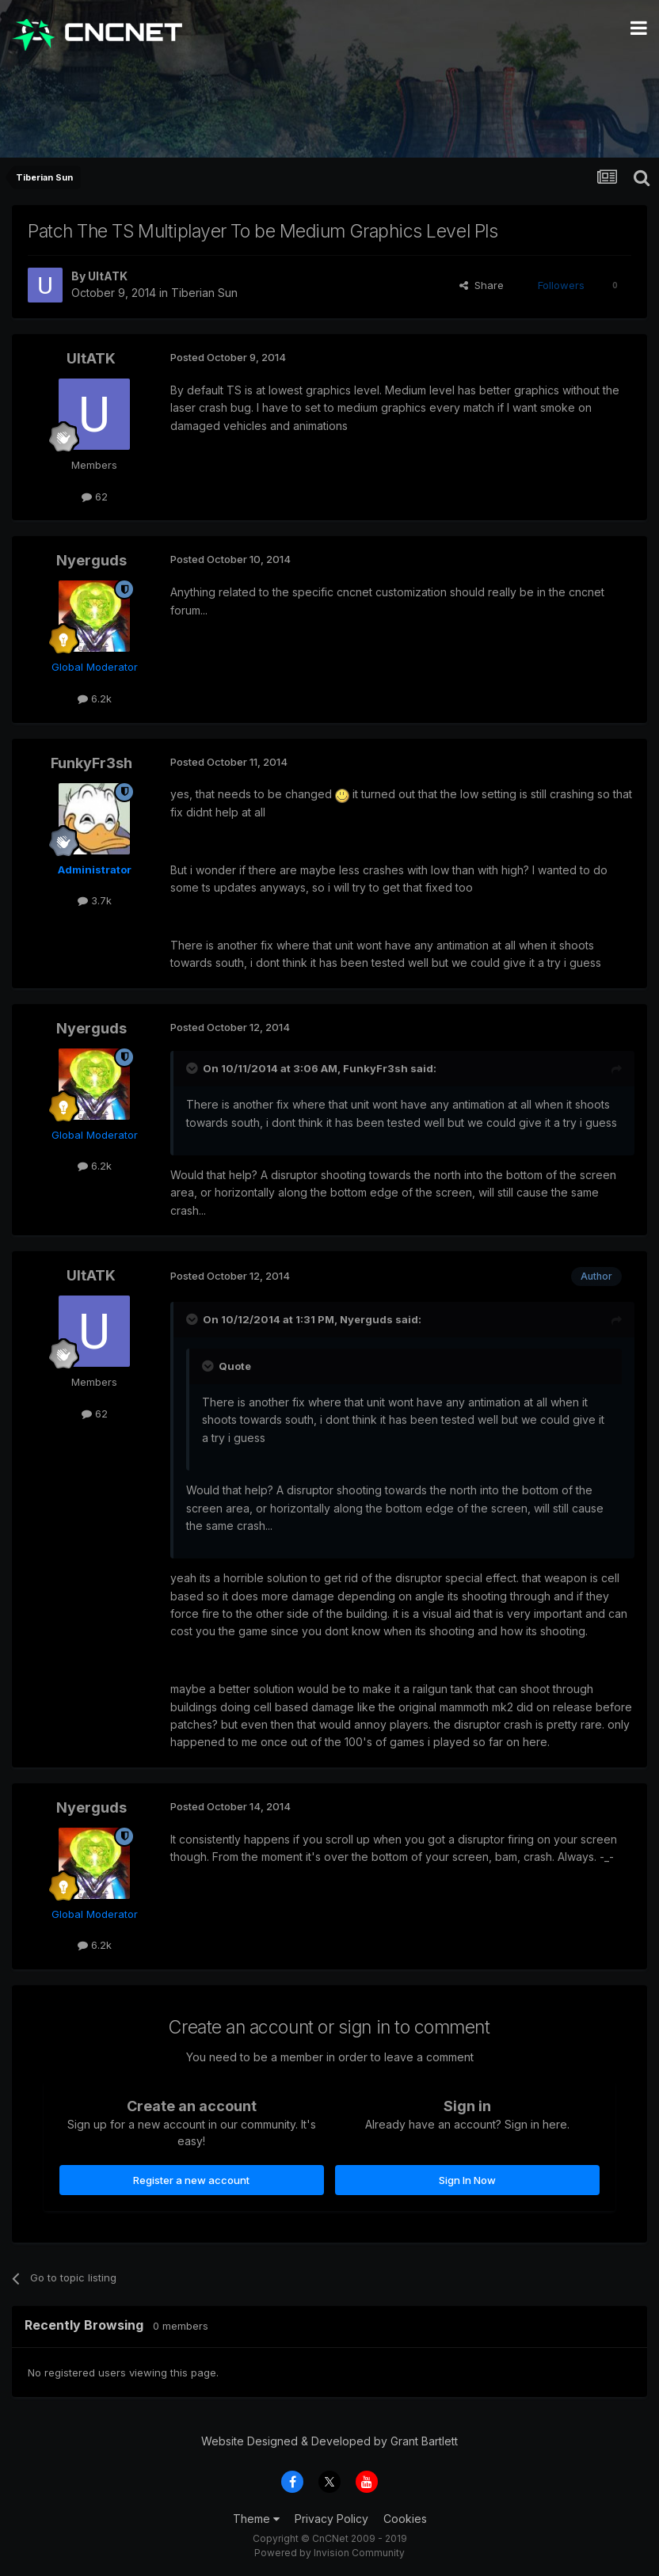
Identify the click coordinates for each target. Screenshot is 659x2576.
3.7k (95, 900)
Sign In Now (467, 2180)
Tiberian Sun (204, 292)
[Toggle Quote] (193, 1068)
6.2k (95, 698)
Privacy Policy (331, 2518)
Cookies (405, 2518)
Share (481, 285)
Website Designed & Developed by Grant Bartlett (329, 2441)
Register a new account (191, 2180)
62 (95, 496)
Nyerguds (91, 560)
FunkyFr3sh (91, 763)
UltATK (108, 276)
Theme (256, 2518)
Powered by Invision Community (329, 2553)
